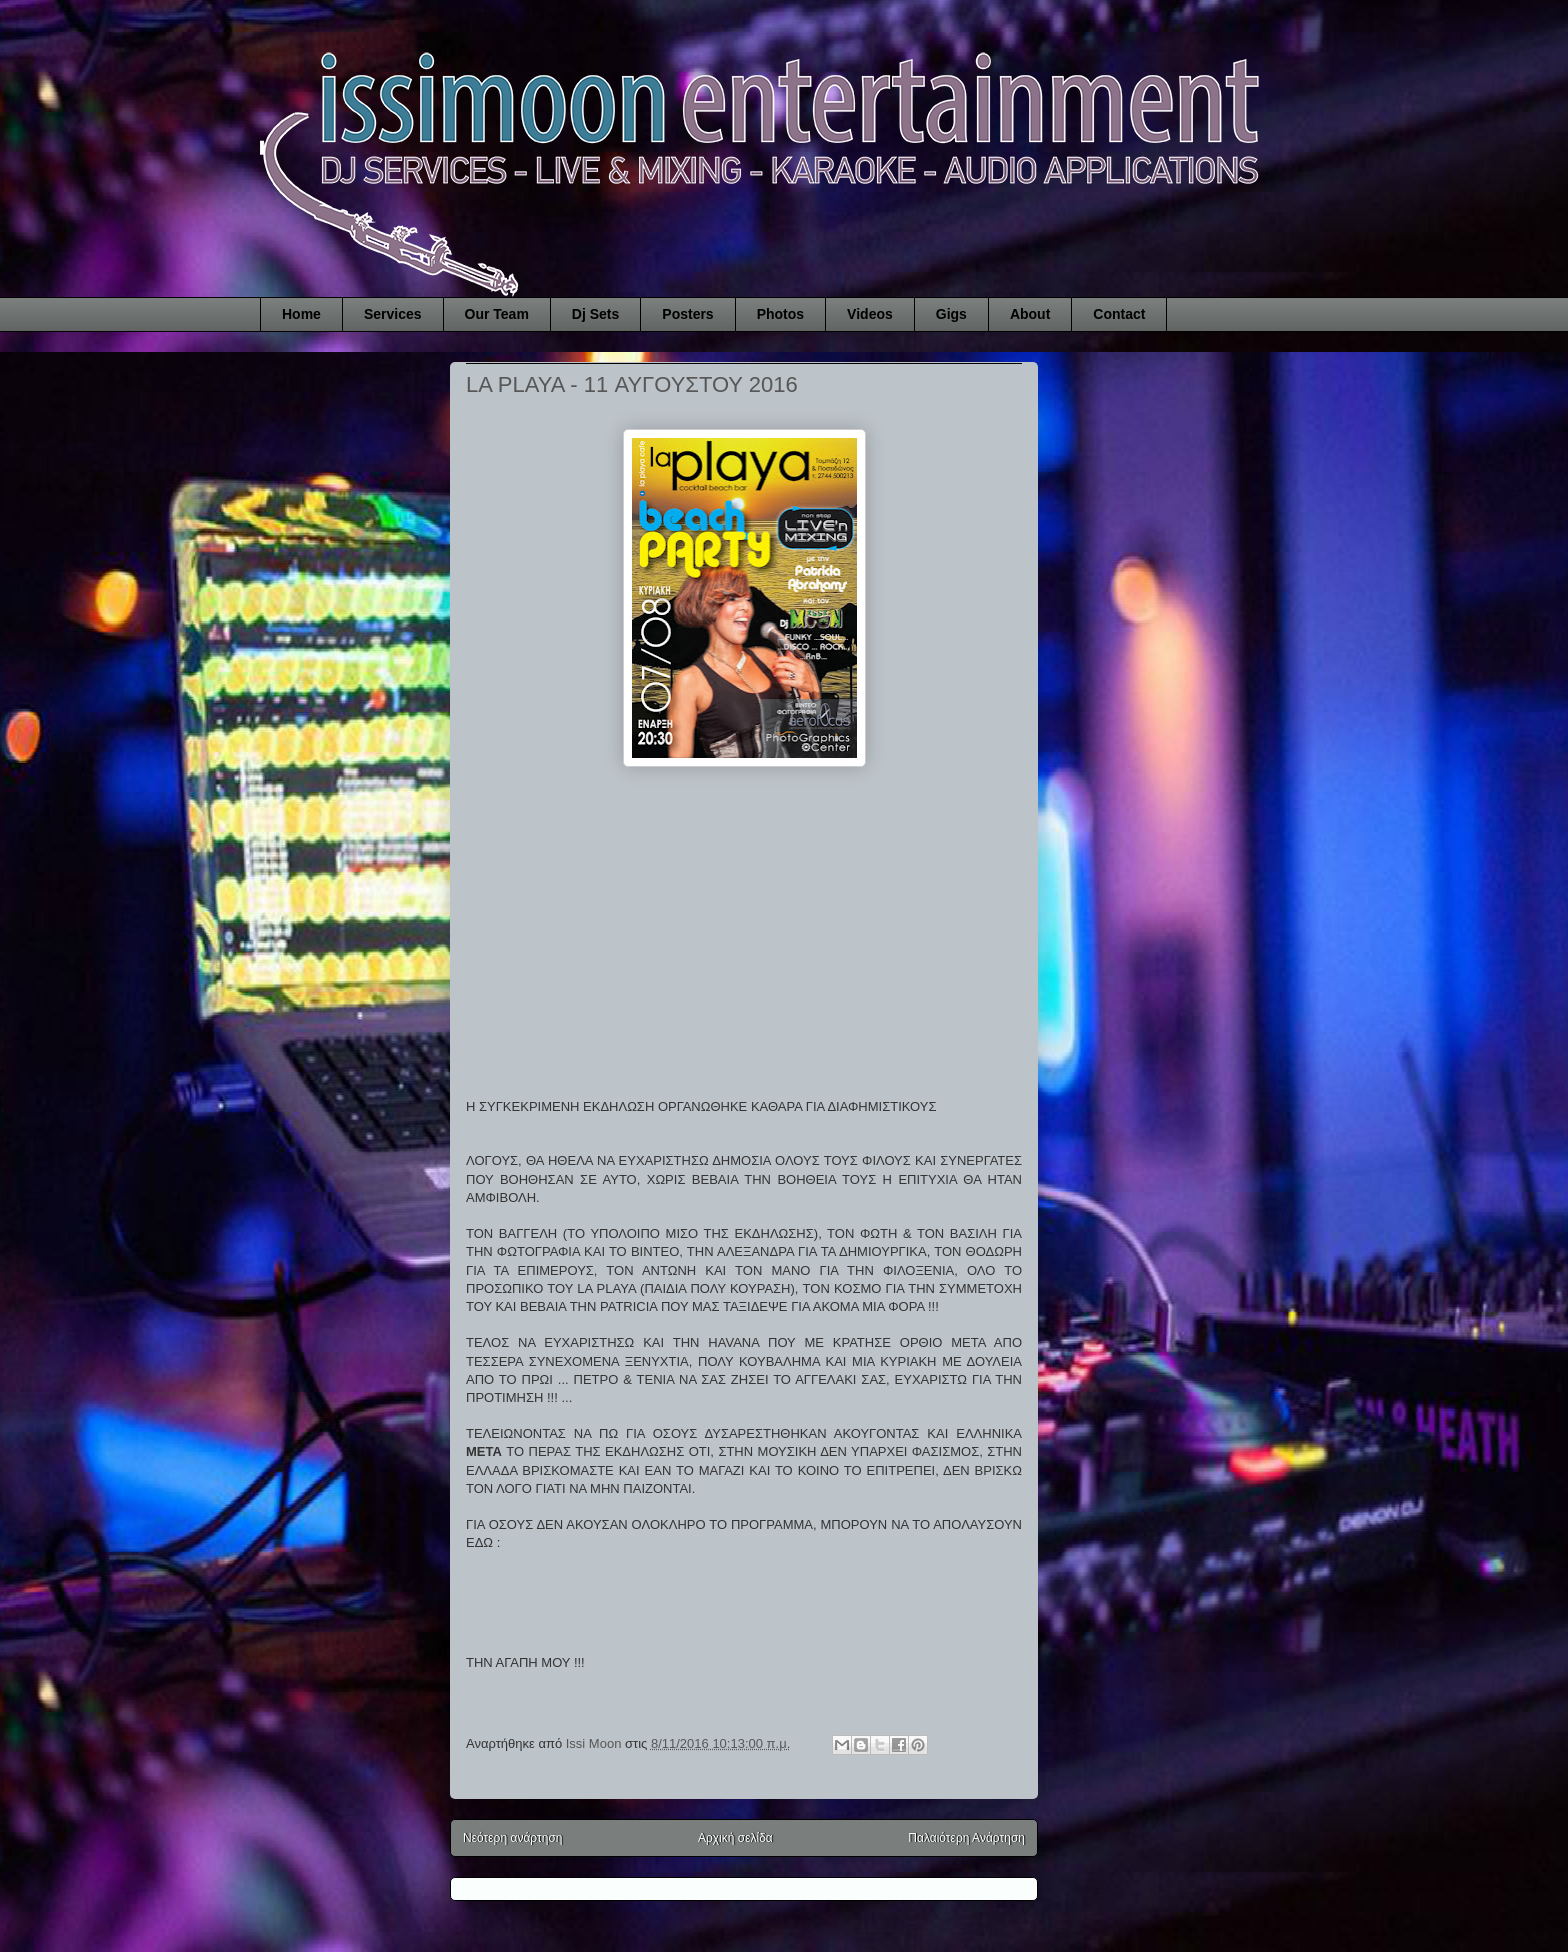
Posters (687, 314)
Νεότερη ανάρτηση (512, 1838)
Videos (870, 314)
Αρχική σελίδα (735, 1838)
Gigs (951, 314)
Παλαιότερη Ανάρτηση (966, 1838)
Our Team (497, 314)
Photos (780, 314)
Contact (1119, 314)
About (1030, 314)
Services (393, 314)
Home (301, 314)
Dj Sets (595, 314)
